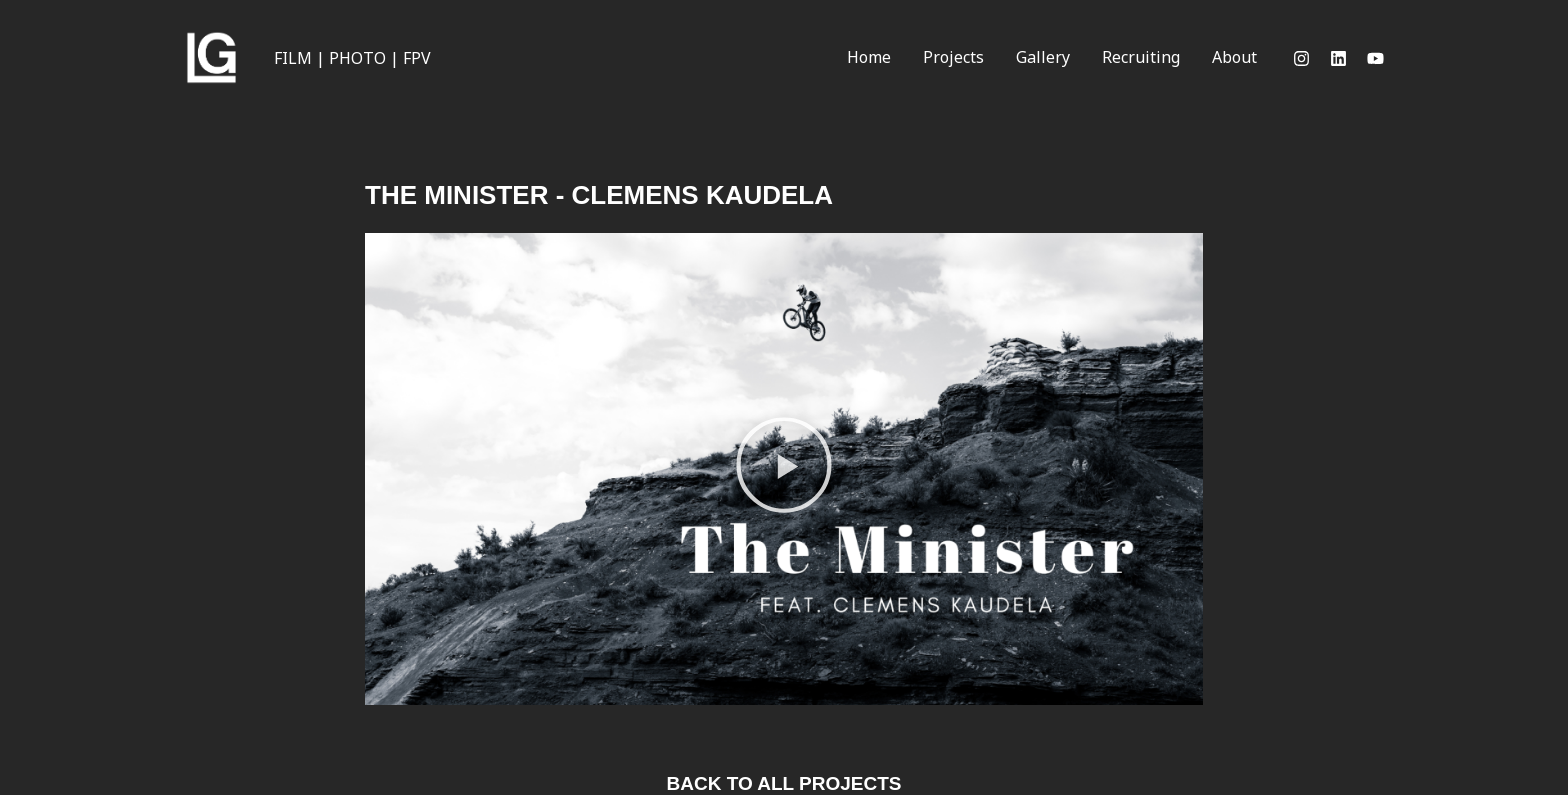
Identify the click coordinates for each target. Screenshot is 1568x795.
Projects (953, 57)
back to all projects (783, 783)
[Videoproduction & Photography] (211, 56)
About (1234, 57)
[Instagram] (1301, 58)
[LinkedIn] (1338, 58)
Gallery (1043, 57)
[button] (784, 469)
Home (869, 57)
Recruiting (1141, 57)
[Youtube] (1375, 58)
